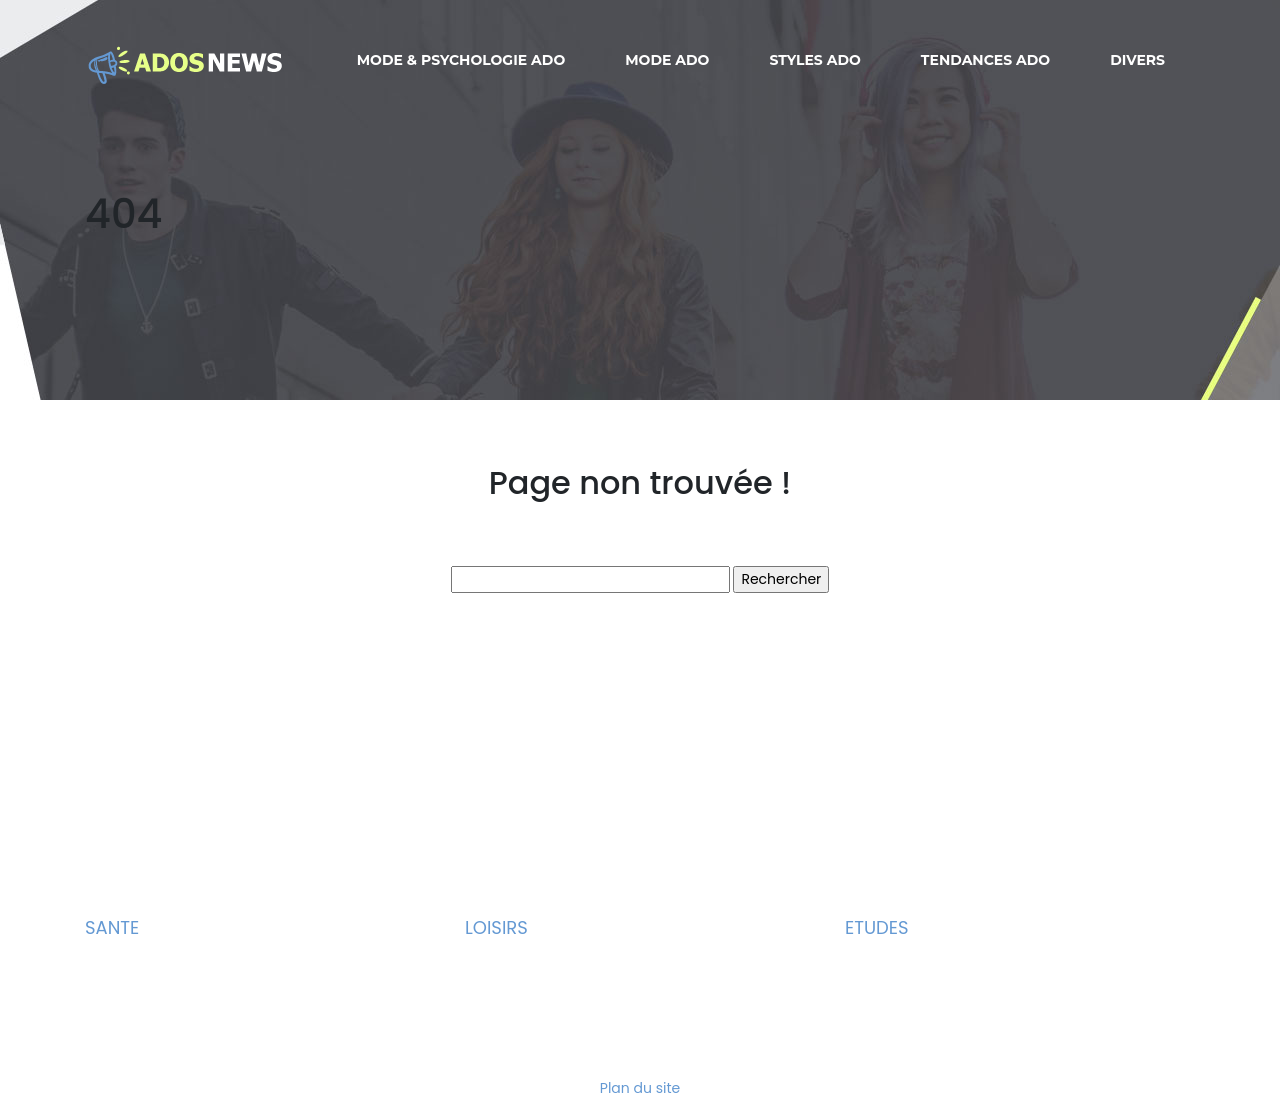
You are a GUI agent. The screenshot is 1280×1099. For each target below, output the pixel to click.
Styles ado (814, 60)
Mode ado (667, 60)
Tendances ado (985, 60)
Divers (1137, 60)
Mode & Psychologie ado (461, 60)
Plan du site (640, 1088)
